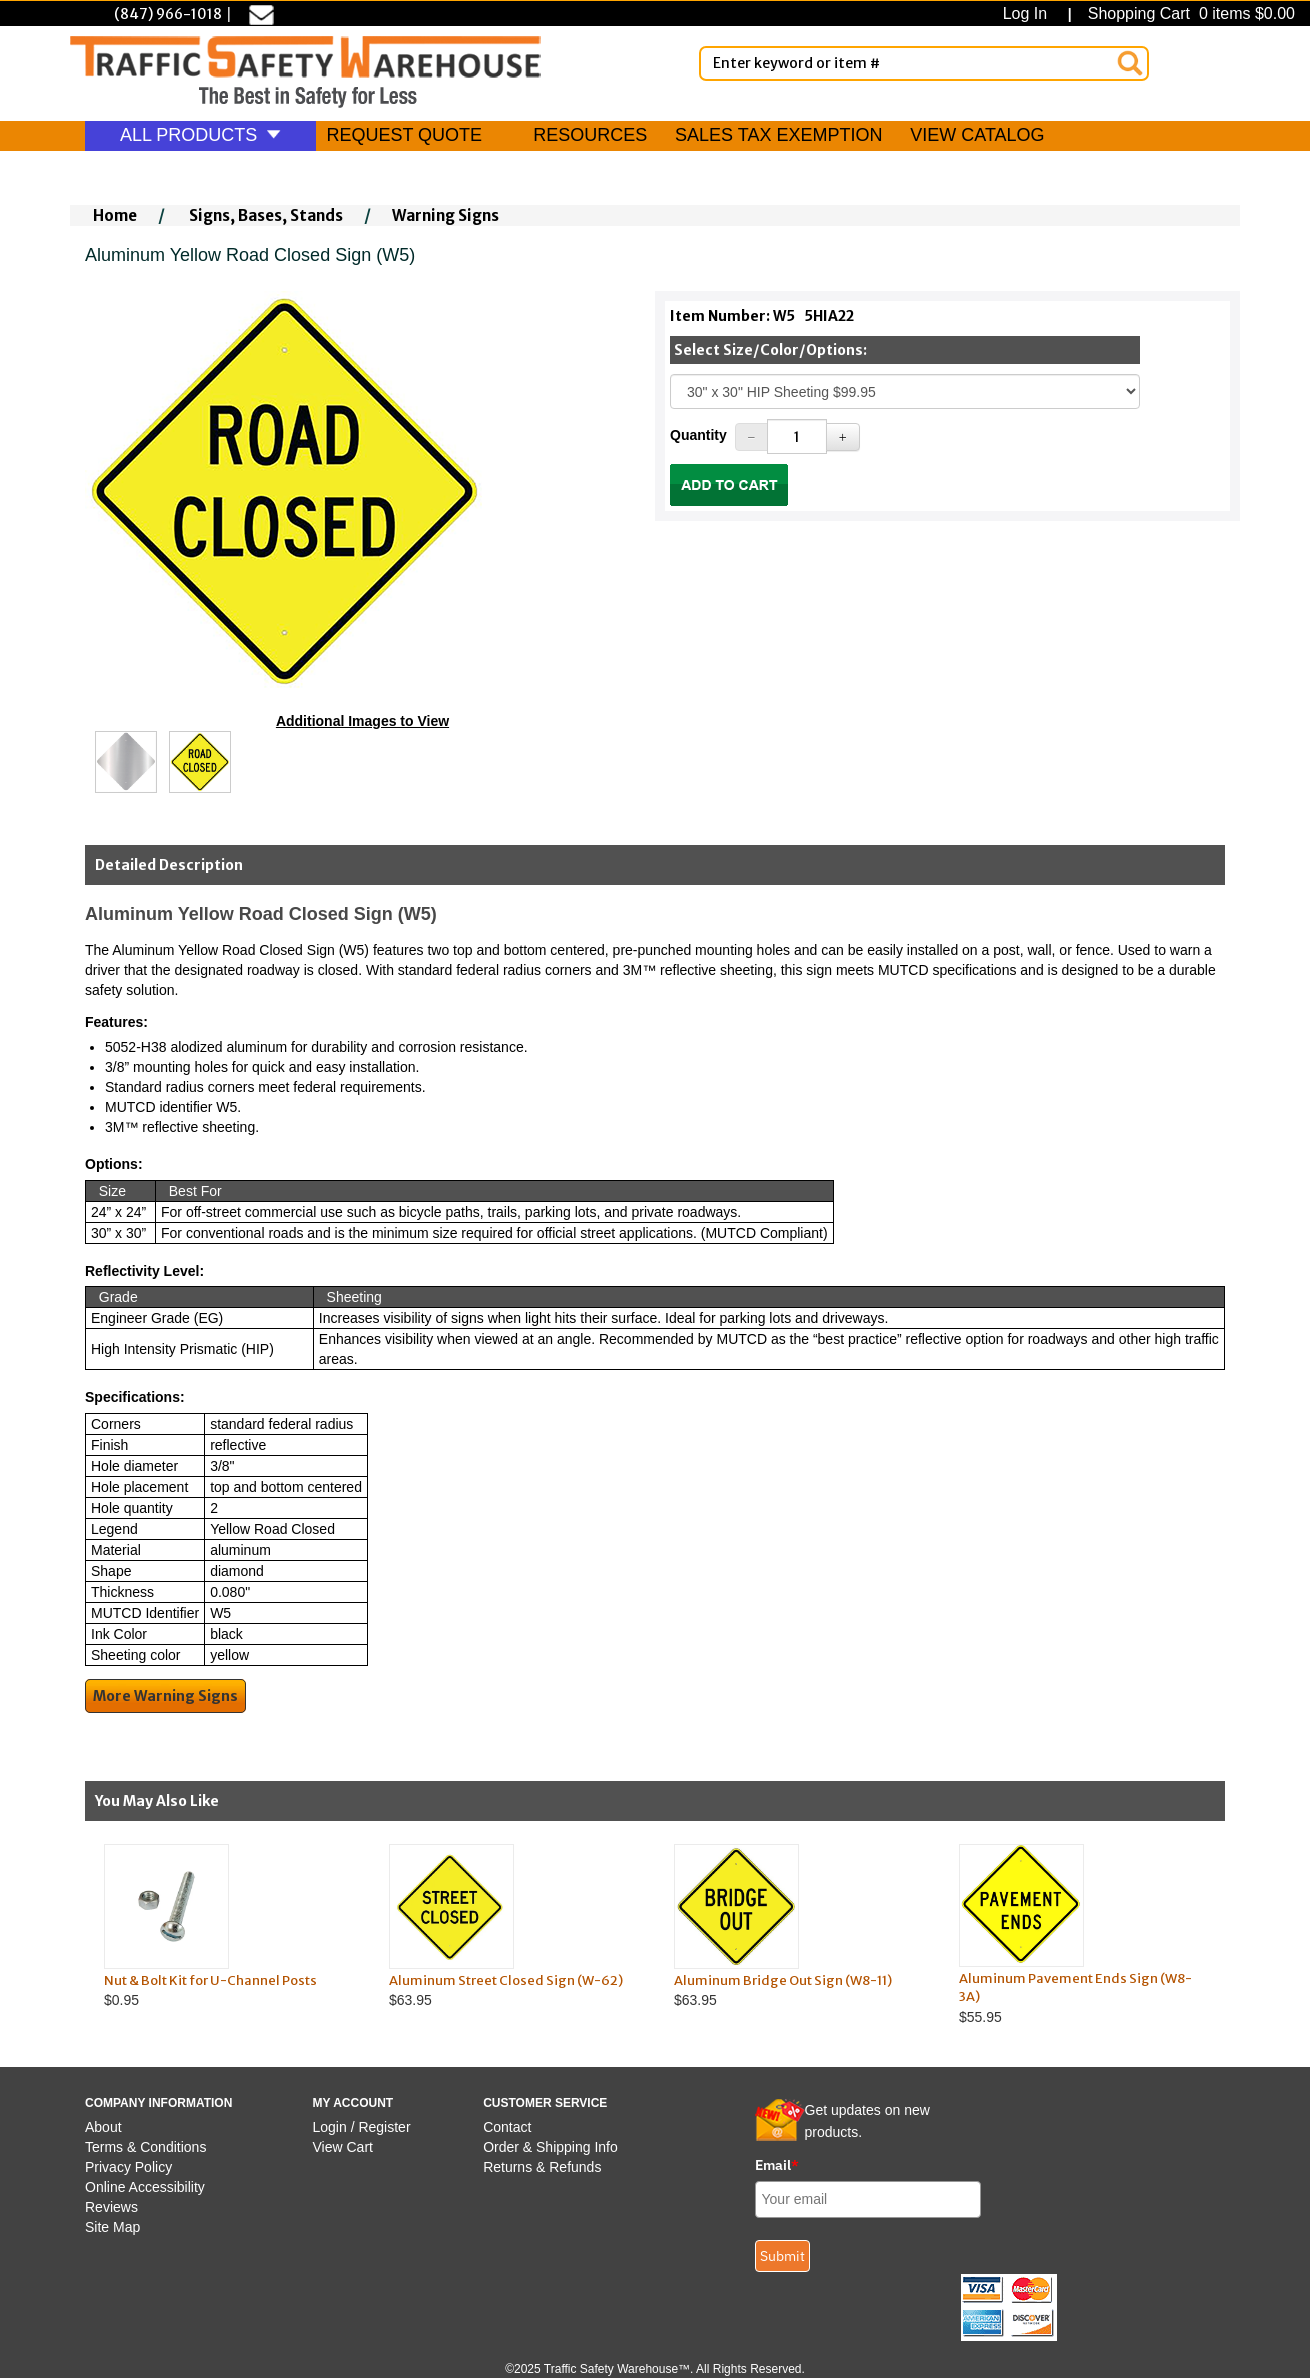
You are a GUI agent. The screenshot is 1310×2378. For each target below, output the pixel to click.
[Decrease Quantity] (752, 437)
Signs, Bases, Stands (266, 215)
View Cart (343, 2147)
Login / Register (362, 2127)
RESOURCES (590, 135)
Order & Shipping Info (550, 2147)
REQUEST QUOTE (404, 135)
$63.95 (512, 1926)
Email (777, 2165)
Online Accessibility (145, 2187)
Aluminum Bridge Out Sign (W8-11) (783, 1980)
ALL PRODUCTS (200, 135)
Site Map (112, 2227)
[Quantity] (796, 436)
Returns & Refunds (542, 2167)
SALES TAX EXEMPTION (778, 135)
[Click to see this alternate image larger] (126, 762)
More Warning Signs (165, 1696)
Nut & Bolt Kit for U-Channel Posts (210, 1980)
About (103, 2127)
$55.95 (1082, 1934)
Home (115, 215)
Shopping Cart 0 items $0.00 (1189, 13)
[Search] (1130, 63)
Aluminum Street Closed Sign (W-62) (506, 1980)
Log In (1029, 13)
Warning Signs (445, 215)
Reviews (111, 2207)
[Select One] (905, 391)
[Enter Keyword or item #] (924, 63)
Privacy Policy (128, 2167)
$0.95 (227, 1926)
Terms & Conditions (145, 2147)
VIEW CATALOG (977, 135)
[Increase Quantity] (843, 437)
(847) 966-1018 (168, 14)
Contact (507, 2127)
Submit (782, 2256)
